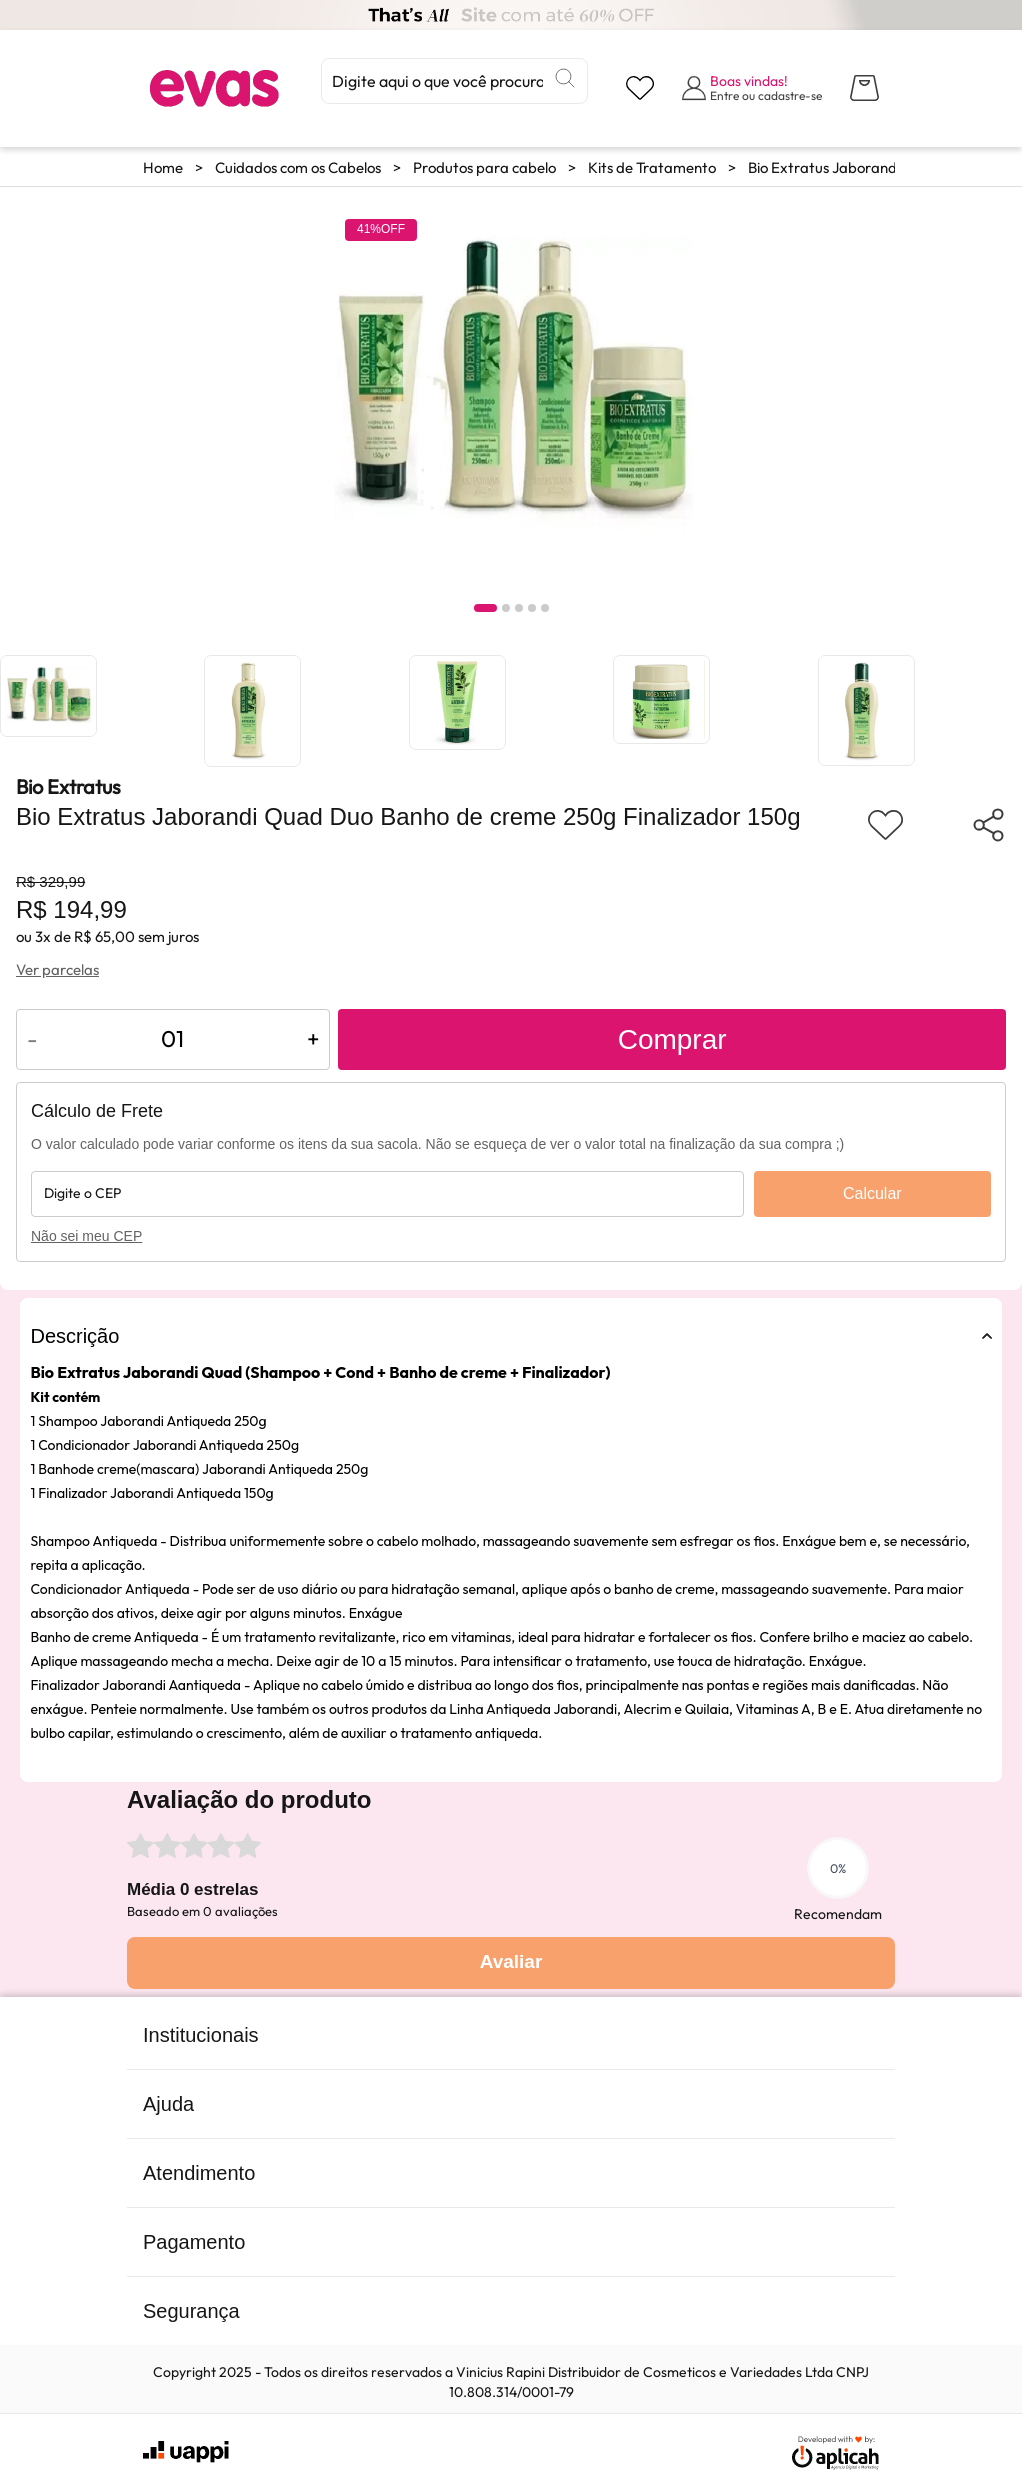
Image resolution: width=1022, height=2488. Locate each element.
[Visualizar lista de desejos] (640, 88)
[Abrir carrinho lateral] (864, 88)
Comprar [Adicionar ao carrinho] (672, 1039)
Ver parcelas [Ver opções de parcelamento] (57, 969)
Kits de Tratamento (652, 167)
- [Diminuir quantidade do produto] (32, 1038)
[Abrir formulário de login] (752, 88)
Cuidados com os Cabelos (298, 167)
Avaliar (511, 1961)
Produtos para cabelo (484, 167)
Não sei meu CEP (86, 1236)
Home (163, 167)
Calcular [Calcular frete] (872, 1193)
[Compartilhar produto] (988, 825)
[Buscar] (565, 78)
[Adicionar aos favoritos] (885, 825)
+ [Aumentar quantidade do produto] (313, 1038)
